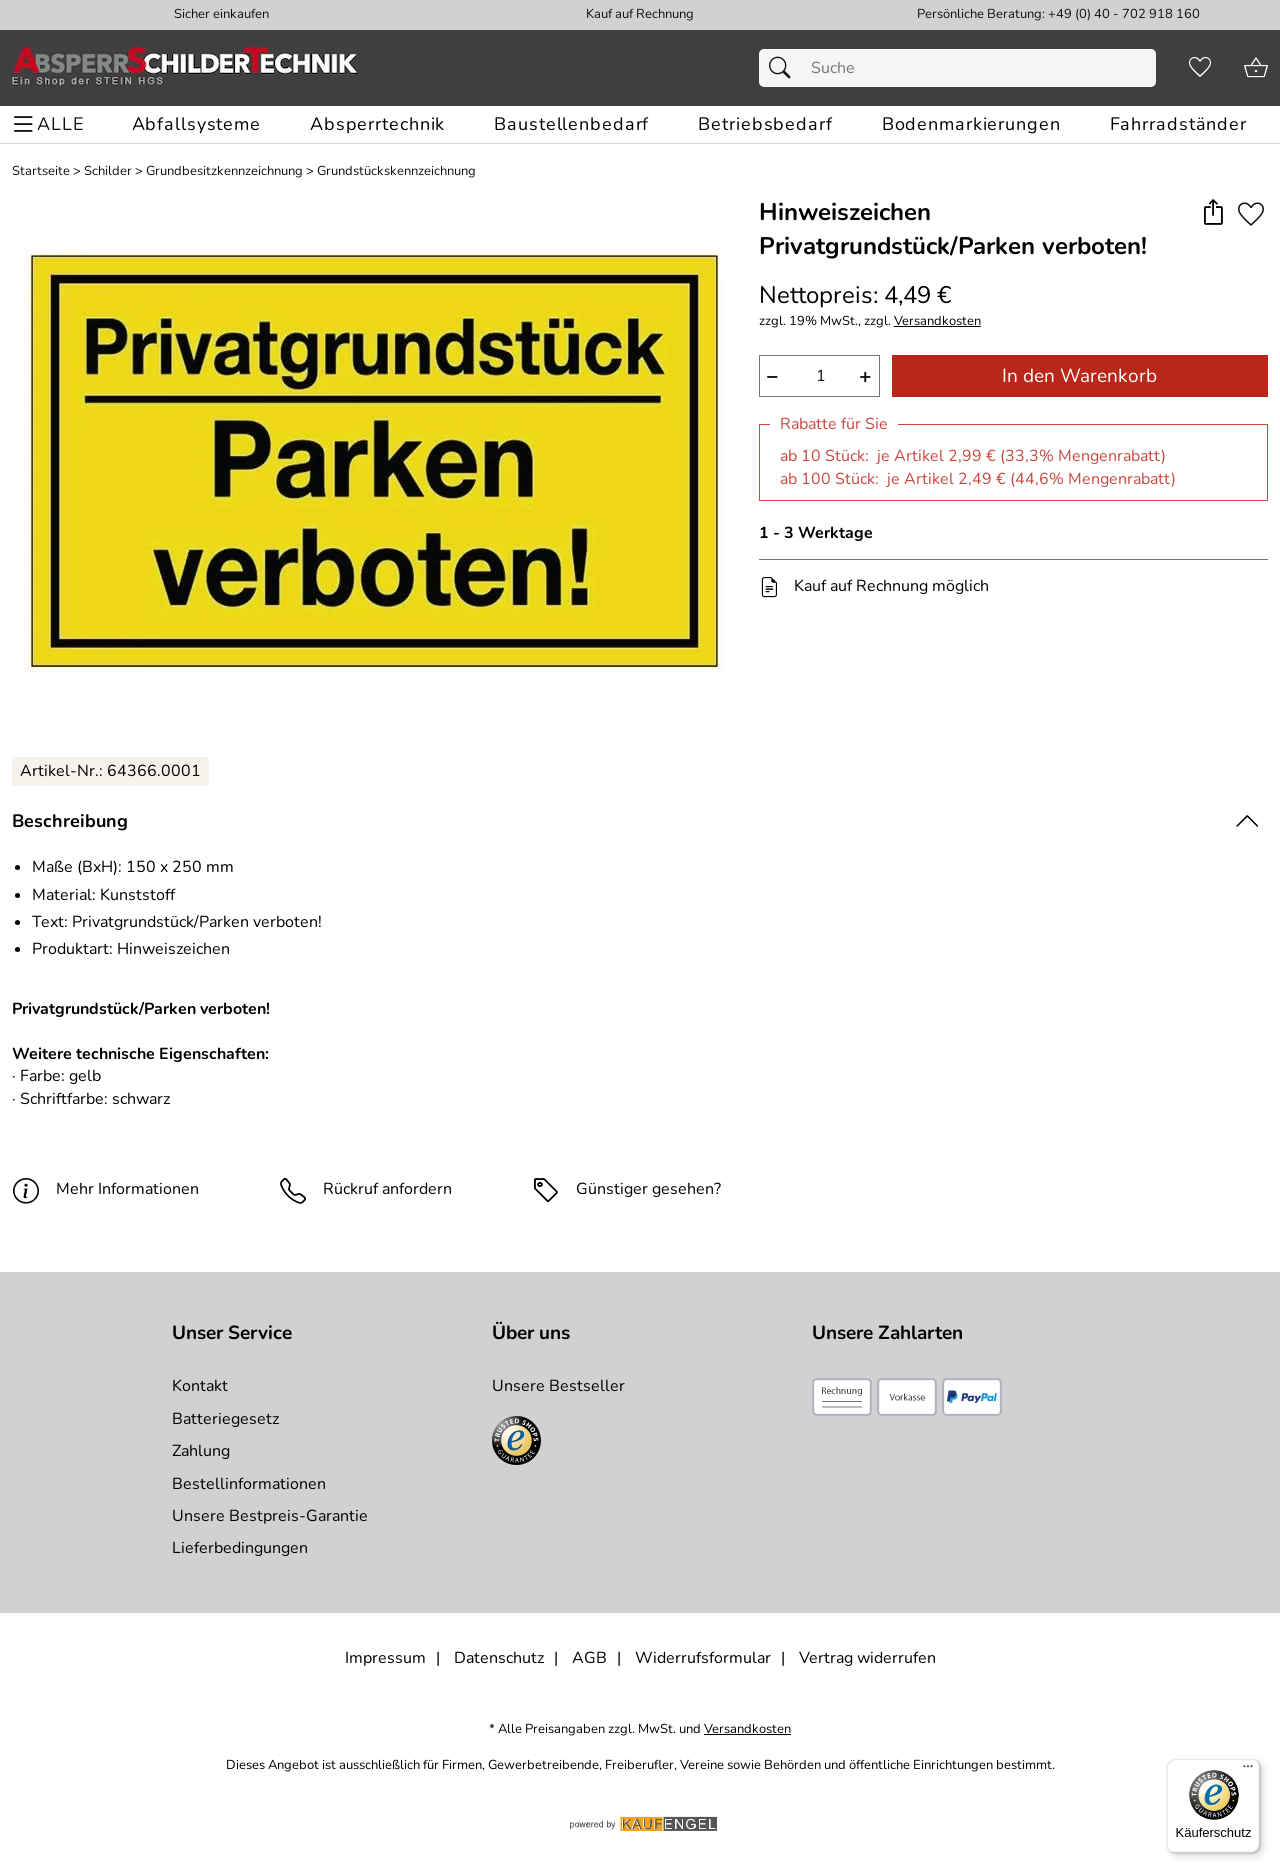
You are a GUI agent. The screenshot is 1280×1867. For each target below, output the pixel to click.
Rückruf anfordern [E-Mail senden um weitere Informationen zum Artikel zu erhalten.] (387, 1189)
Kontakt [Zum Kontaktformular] (200, 1386)
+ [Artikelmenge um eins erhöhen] (865, 376)
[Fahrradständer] (1178, 124)
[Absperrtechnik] (377, 124)
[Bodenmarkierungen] (971, 124)
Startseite (41, 171)
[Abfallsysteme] (196, 124)
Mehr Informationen (105, 1189)
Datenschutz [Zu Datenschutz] (499, 1658)
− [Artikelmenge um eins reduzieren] (772, 376)
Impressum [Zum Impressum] (385, 1658)
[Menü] (1248, 1771)
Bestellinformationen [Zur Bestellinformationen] (249, 1484)
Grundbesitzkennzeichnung (224, 171)
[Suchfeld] (957, 68)
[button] (1212, 213)
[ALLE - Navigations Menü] (51, 124)
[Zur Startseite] (185, 68)
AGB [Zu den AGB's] (589, 1658)
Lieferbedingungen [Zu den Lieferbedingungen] (240, 1548)
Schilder (108, 171)
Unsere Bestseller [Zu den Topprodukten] (558, 1386)
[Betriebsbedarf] (765, 124)
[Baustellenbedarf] (571, 124)
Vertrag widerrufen (867, 1658)
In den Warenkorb (1079, 376)
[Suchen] (785, 68)
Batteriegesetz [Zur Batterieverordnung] (225, 1419)
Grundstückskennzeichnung (396, 171)
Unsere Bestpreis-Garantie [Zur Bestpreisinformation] (270, 1516)
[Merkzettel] (1200, 68)
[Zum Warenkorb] (1256, 68)
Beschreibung (70, 821)
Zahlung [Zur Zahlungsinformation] (201, 1451)
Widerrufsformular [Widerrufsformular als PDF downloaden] (703, 1658)
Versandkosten (937, 321)
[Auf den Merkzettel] (1251, 213)
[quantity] (819, 376)
